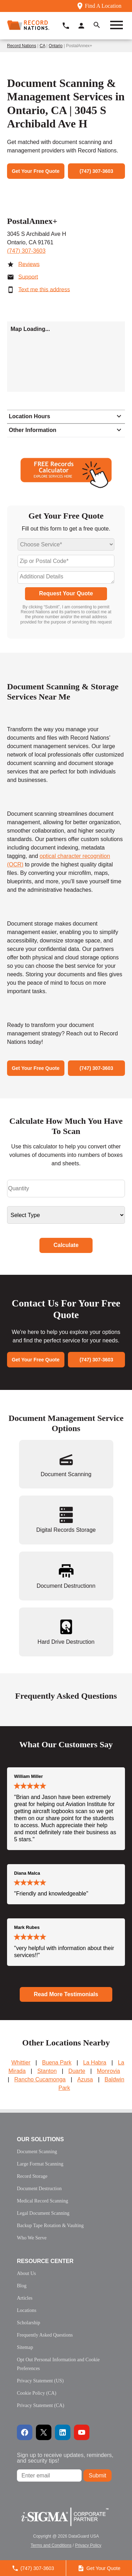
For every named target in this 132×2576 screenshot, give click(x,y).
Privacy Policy (88, 2545)
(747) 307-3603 (26, 251)
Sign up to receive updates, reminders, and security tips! (65, 2458)
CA (42, 45)
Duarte (76, 2071)
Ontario (55, 45)
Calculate (66, 1245)
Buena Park (56, 2063)
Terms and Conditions (51, 2545)
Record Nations (21, 45)
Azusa (85, 2079)
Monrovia (108, 2071)
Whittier (20, 2063)
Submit (97, 2475)
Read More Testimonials (66, 1994)
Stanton (47, 2071)
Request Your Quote (66, 593)
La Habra (94, 2063)
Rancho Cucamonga (40, 2079)
